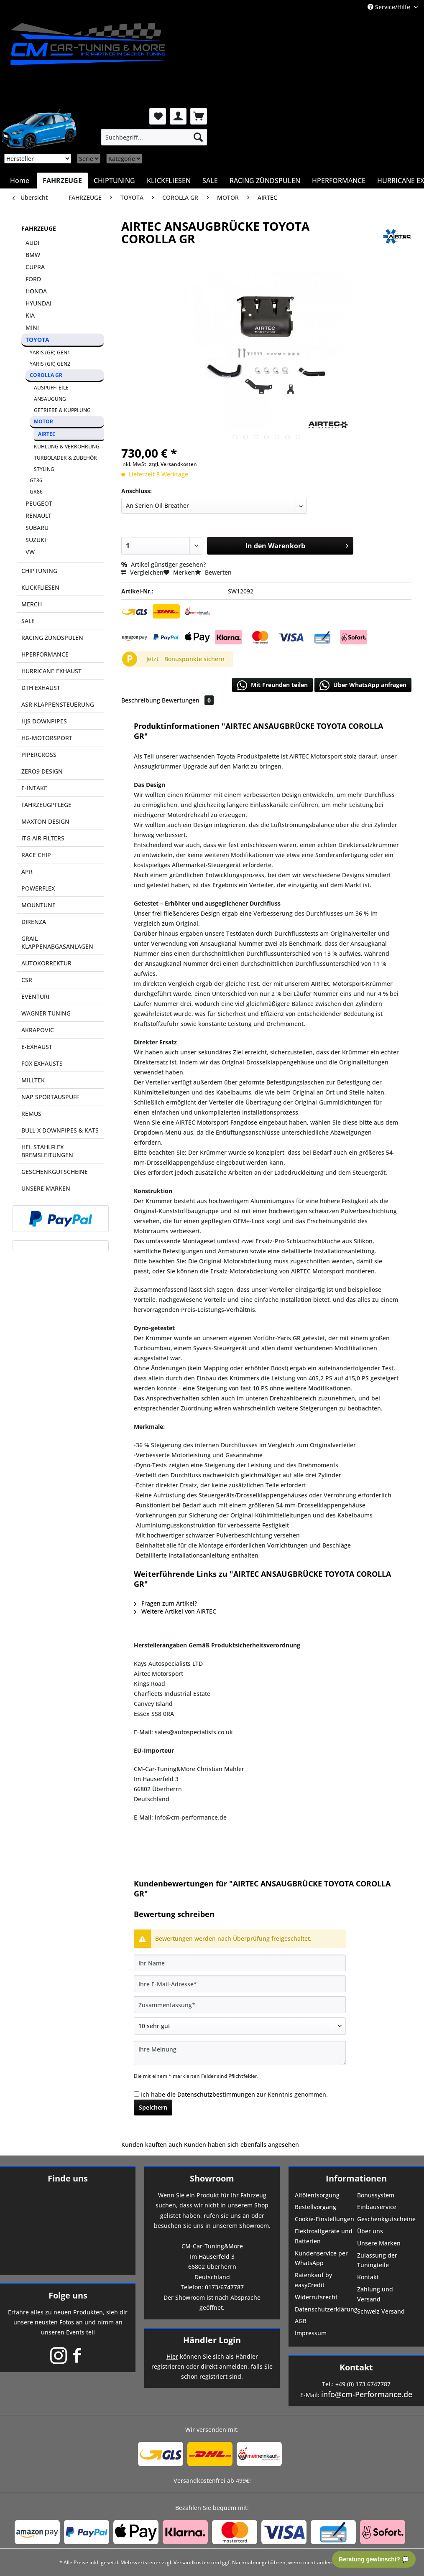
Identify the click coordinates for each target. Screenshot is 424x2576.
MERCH (31, 604)
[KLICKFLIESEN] (169, 180)
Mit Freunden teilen (272, 685)
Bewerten (213, 572)
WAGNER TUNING (46, 1013)
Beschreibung (140, 700)
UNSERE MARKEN (45, 1188)
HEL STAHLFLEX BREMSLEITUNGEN (47, 1151)
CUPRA (35, 267)
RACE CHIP (36, 855)
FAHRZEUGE (38, 228)
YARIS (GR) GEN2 (50, 363)
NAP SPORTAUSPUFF (50, 1097)
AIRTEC (47, 434)
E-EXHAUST (36, 1047)
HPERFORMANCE (45, 654)
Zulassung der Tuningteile (377, 2260)
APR (27, 872)
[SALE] (210, 180)
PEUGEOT (39, 503)
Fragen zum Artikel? (165, 1603)
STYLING (44, 469)
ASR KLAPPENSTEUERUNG (57, 704)
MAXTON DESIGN (45, 821)
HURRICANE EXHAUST (51, 671)
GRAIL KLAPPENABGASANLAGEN (57, 942)
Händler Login (212, 2340)
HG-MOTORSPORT (46, 738)
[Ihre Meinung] (240, 2053)
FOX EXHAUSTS (42, 1063)
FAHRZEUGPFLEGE (46, 805)
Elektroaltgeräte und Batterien (323, 2236)
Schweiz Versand (381, 2311)
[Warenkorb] (198, 116)
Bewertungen (188, 700)
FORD (33, 279)
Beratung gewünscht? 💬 (374, 2559)
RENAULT (38, 515)
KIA (30, 315)
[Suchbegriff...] (154, 137)
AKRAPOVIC (37, 1030)
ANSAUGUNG (50, 398)
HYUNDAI (38, 303)
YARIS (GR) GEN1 (50, 352)
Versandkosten (192, 2562)
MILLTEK (33, 1080)
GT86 (36, 480)
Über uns (370, 2231)
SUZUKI (36, 540)
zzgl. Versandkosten (173, 464)
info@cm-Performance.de (366, 2394)
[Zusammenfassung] (240, 2004)
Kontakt (368, 2277)
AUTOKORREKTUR (46, 963)
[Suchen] (198, 137)
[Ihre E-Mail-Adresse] (240, 1983)
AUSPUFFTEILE (51, 387)
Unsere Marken (379, 2243)
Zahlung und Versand (375, 2294)
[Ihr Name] (240, 1963)
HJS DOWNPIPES (44, 721)
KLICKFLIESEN (40, 587)
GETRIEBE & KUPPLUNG (62, 410)
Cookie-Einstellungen (324, 2219)
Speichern (153, 2107)
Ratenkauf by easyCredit (313, 2280)
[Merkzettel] (157, 116)
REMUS (31, 1113)
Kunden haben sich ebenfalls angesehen (241, 2144)
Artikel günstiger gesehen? (163, 564)
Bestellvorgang (315, 2207)
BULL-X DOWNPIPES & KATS (60, 1130)
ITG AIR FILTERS (42, 838)
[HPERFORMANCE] (338, 180)
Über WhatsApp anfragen (362, 685)
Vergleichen (142, 572)
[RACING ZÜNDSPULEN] (265, 180)
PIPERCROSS (38, 755)
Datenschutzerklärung (325, 2309)
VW (30, 552)
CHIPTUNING (39, 571)
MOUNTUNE (38, 905)
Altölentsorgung (317, 2195)
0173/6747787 (224, 2287)
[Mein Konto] (178, 116)
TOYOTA (37, 340)
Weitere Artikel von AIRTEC (175, 1611)
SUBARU (37, 528)
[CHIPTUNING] (114, 180)
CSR (26, 980)
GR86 (36, 491)
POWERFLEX (38, 888)
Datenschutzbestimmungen (216, 2094)
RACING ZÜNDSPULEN (52, 637)
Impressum (311, 2333)
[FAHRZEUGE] (62, 180)
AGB (301, 2321)
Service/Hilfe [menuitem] (390, 7)
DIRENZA (33, 922)
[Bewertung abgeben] (240, 2026)
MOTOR (43, 421)
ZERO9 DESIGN (42, 771)
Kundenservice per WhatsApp (321, 2258)
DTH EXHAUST (40, 688)
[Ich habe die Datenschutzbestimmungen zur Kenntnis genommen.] (136, 2094)
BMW (33, 255)
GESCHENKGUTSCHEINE (54, 1172)
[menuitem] (154, 137)
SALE (28, 621)
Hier (172, 2356)
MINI (32, 327)
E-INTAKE (34, 788)
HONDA (36, 291)
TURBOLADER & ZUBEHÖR (65, 457)
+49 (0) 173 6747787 (363, 2384)
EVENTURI (35, 996)
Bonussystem (375, 2195)
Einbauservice (376, 2207)
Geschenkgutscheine (386, 2219)
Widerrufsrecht (316, 2297)
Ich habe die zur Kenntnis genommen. (234, 2094)
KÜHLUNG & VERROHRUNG (67, 446)
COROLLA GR (46, 375)
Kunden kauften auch (151, 2144)
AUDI (32, 243)
